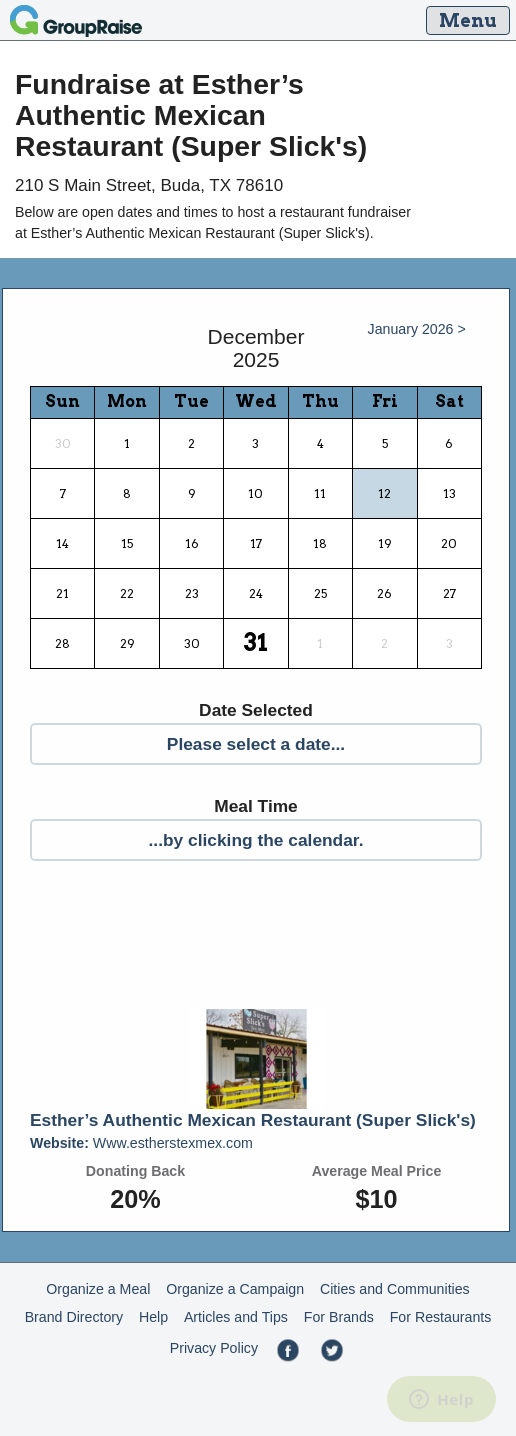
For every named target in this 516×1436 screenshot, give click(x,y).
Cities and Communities (395, 1289)
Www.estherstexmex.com (141, 1143)
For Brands (339, 1317)
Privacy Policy (214, 1348)
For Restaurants (441, 1317)
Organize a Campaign (235, 1289)
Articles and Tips (236, 1317)
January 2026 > (417, 329)
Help (153, 1317)
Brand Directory (74, 1317)
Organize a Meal (98, 1289)
